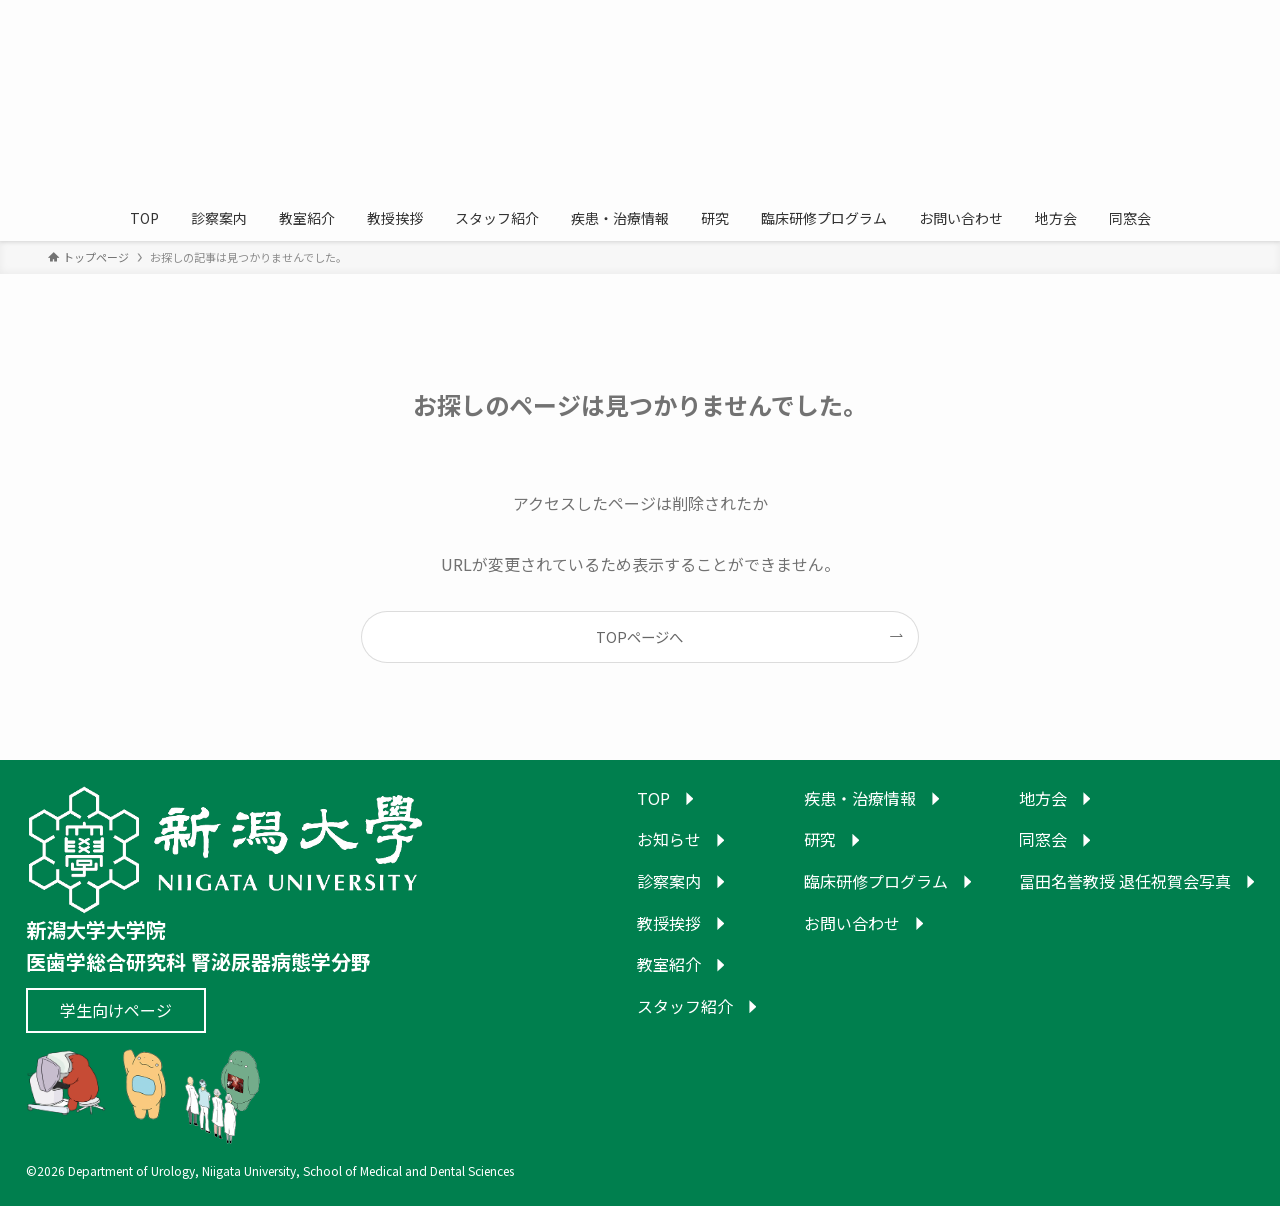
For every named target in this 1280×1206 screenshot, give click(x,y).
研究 (820, 839)
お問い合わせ (852, 923)
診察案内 (669, 881)
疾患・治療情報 (860, 798)
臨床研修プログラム (876, 881)
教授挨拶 (669, 923)
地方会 (1043, 798)
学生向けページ (116, 1010)
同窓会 (1043, 839)
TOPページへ (639, 636)
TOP (653, 798)
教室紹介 (669, 964)
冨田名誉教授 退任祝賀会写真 (1125, 881)
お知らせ (669, 839)
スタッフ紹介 (685, 1006)
